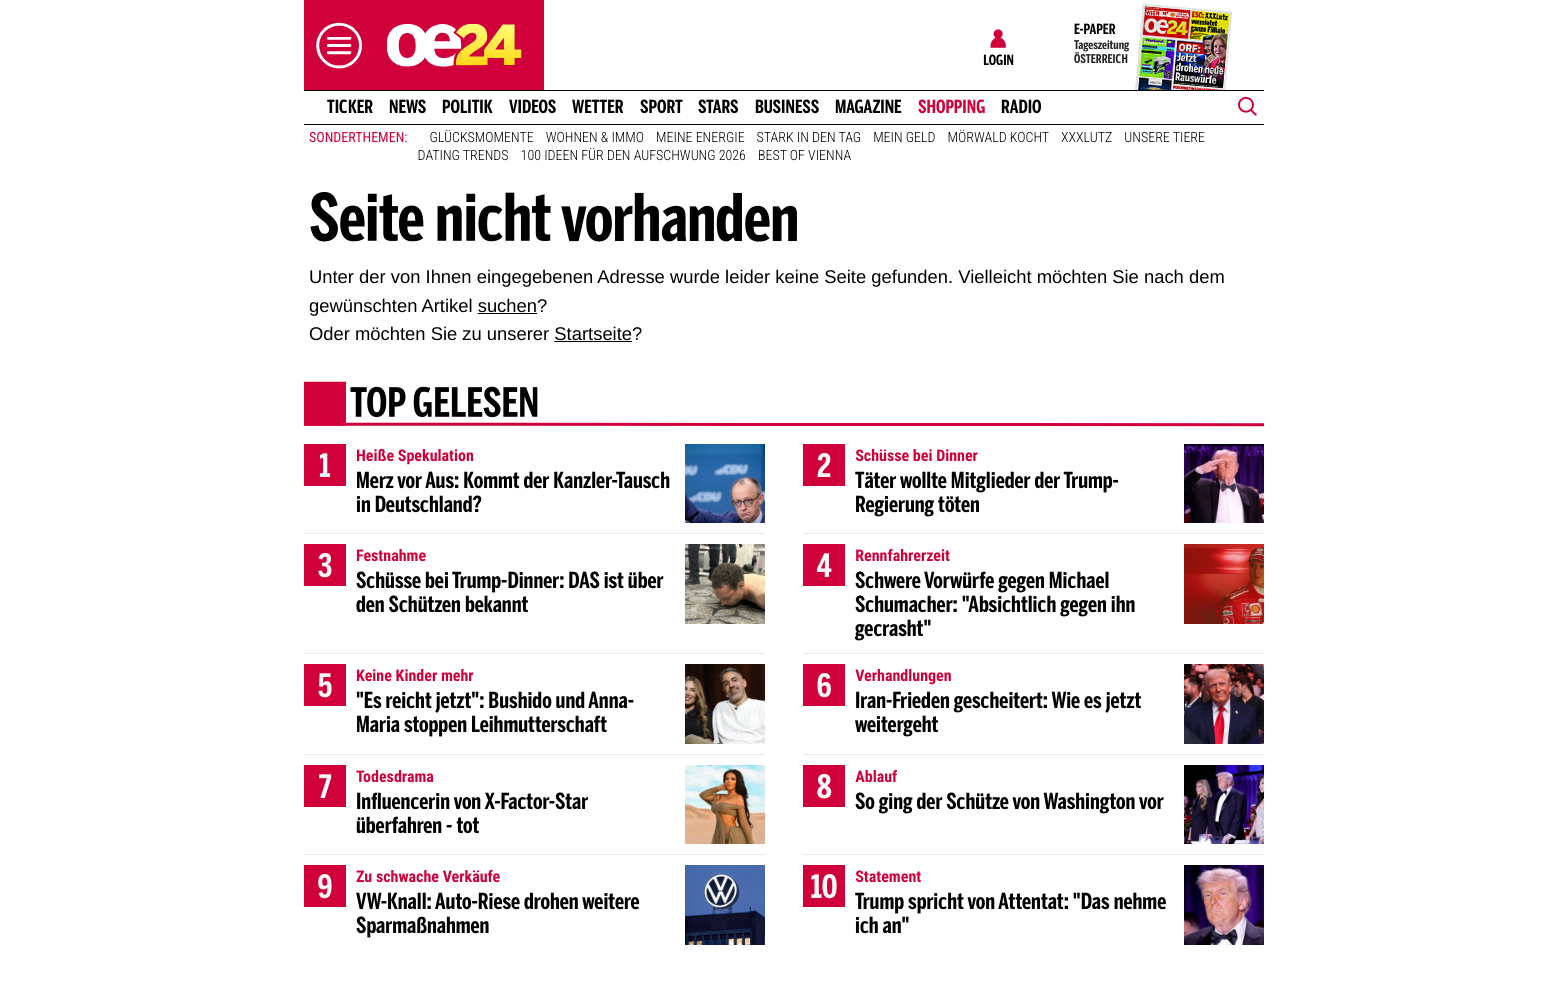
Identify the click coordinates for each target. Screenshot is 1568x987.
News (407, 107)
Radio (1021, 107)
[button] (334, 45)
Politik (467, 107)
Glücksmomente (482, 138)
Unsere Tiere (1164, 138)
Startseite (593, 333)
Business (787, 107)
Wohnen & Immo (595, 138)
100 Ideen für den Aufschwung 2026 (633, 156)
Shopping (951, 107)
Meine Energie (700, 138)
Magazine (868, 107)
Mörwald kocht (999, 138)
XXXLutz (1086, 138)
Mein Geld (904, 138)
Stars (718, 107)
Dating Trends (463, 156)
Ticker (350, 107)
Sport (661, 107)
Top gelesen (444, 405)
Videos (532, 107)
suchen (507, 305)
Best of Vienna (804, 156)
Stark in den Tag (809, 138)
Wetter (598, 107)
